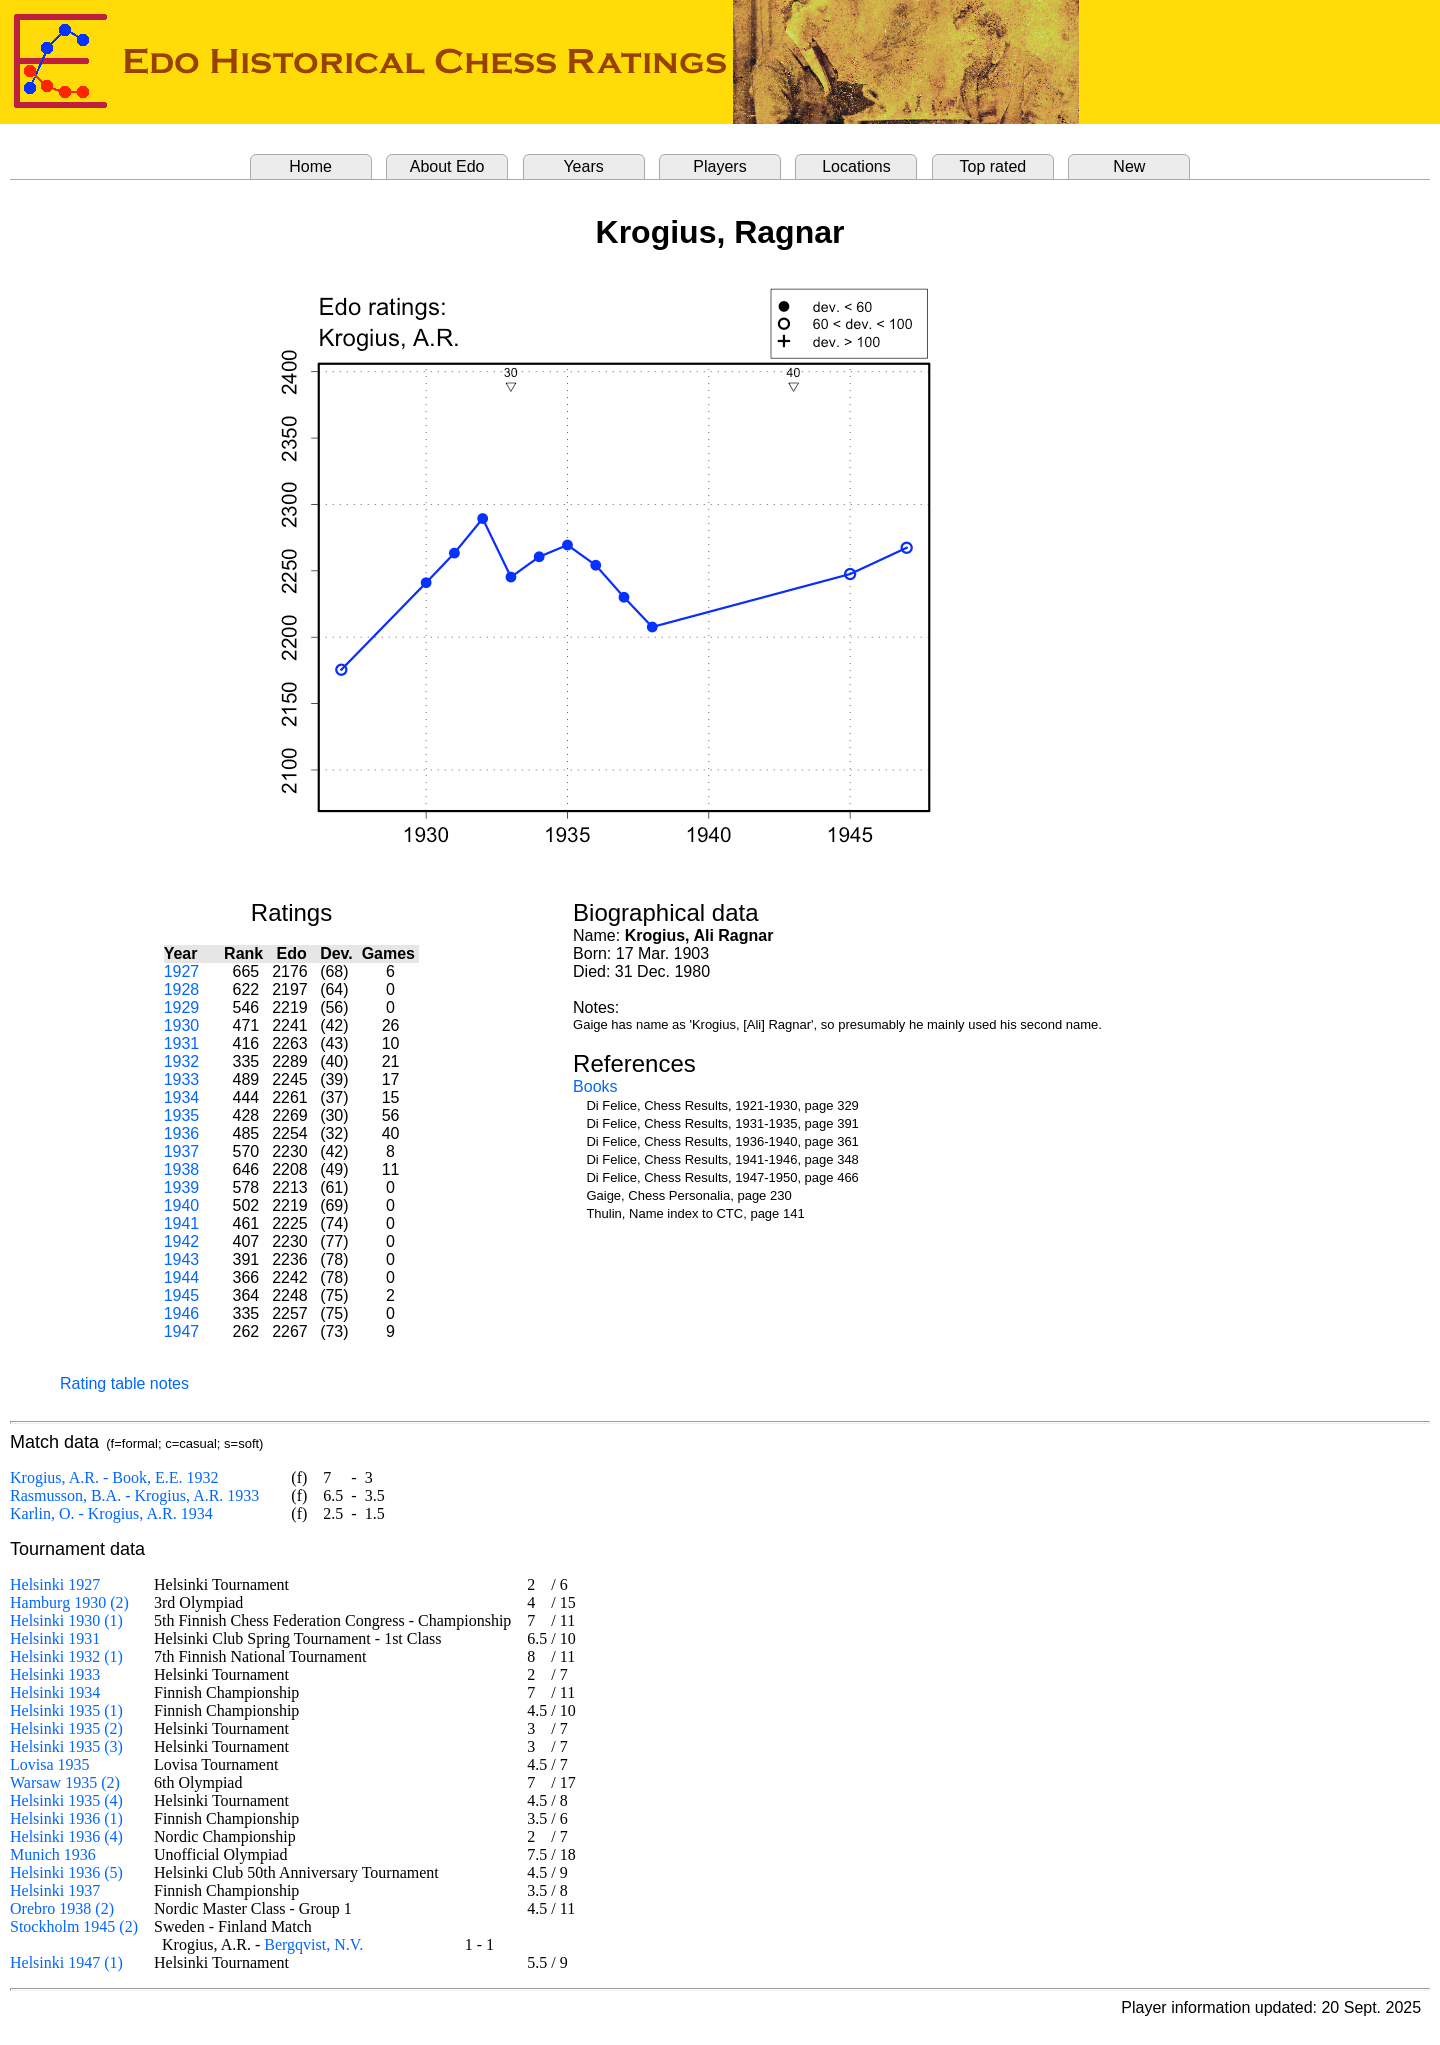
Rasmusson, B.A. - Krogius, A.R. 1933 (134, 1495)
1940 (182, 1205)
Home (310, 166)
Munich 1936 (53, 1854)
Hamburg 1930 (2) (69, 1602)
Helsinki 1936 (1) (66, 1818)
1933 (182, 1079)
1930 (182, 1025)
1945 (182, 1295)
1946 (182, 1313)
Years (583, 166)
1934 (182, 1097)
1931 (182, 1043)
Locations (856, 166)
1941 (182, 1223)
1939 (182, 1187)
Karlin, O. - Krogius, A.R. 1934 (111, 1513)
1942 (182, 1241)
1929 (182, 1007)
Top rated (993, 166)
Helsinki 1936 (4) (66, 1836)
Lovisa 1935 (50, 1764)
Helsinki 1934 (55, 1692)
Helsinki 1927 (55, 1584)
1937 (182, 1151)
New (1129, 166)
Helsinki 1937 (55, 1890)
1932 (182, 1061)
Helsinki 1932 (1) (66, 1656)
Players (719, 166)
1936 (182, 1133)
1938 (182, 1169)
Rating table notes (124, 1383)
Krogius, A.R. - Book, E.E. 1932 (114, 1477)
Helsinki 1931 (55, 1638)
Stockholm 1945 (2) (74, 1926)
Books (595, 1086)
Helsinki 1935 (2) (66, 1728)
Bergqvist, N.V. (313, 1944)
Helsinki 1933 (55, 1674)
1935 (182, 1115)
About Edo (447, 166)
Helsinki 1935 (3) (66, 1746)
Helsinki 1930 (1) (66, 1620)
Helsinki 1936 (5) (66, 1872)
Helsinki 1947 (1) (66, 1962)
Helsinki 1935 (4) (66, 1800)
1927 (182, 971)
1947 (182, 1331)
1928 (182, 989)
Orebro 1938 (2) (62, 1908)
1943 (182, 1259)
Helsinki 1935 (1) (66, 1710)
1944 (182, 1277)
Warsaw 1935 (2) (65, 1782)
